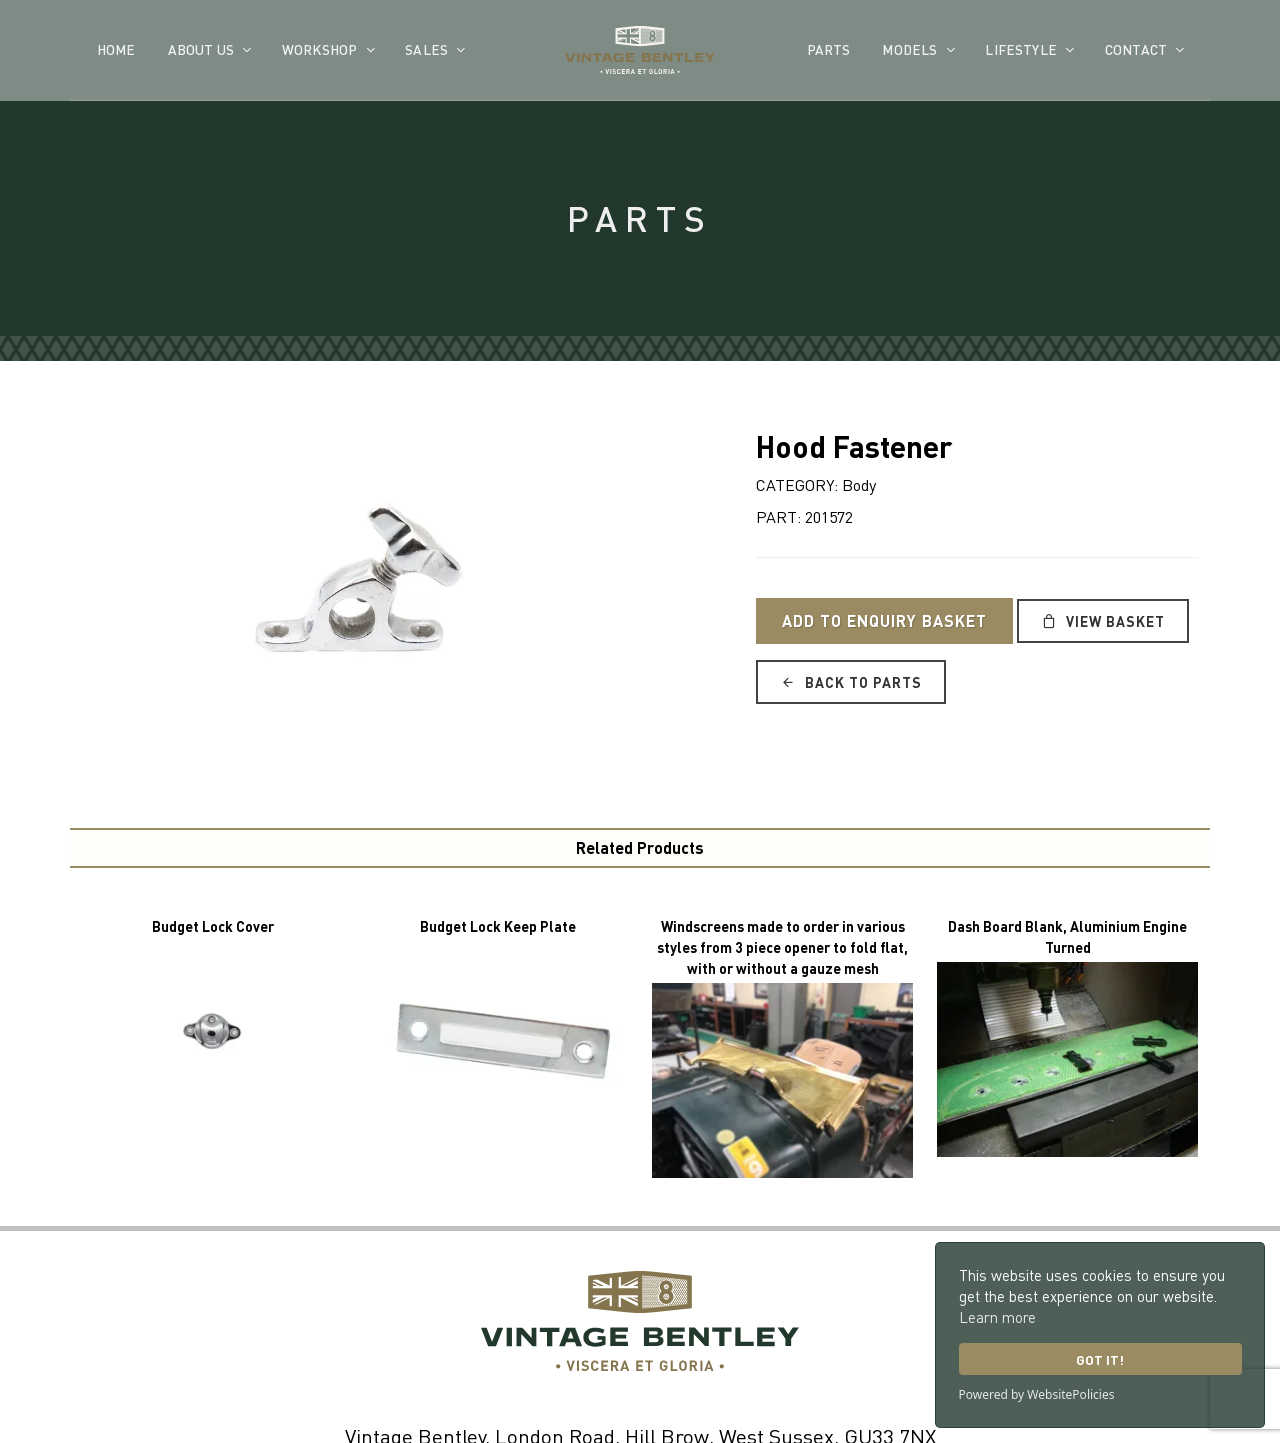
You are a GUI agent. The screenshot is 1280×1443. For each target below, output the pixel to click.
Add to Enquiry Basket (884, 620)
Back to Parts (851, 682)
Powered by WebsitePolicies (1037, 1394)
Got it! (1100, 1359)
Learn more (997, 1317)
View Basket (1103, 621)
